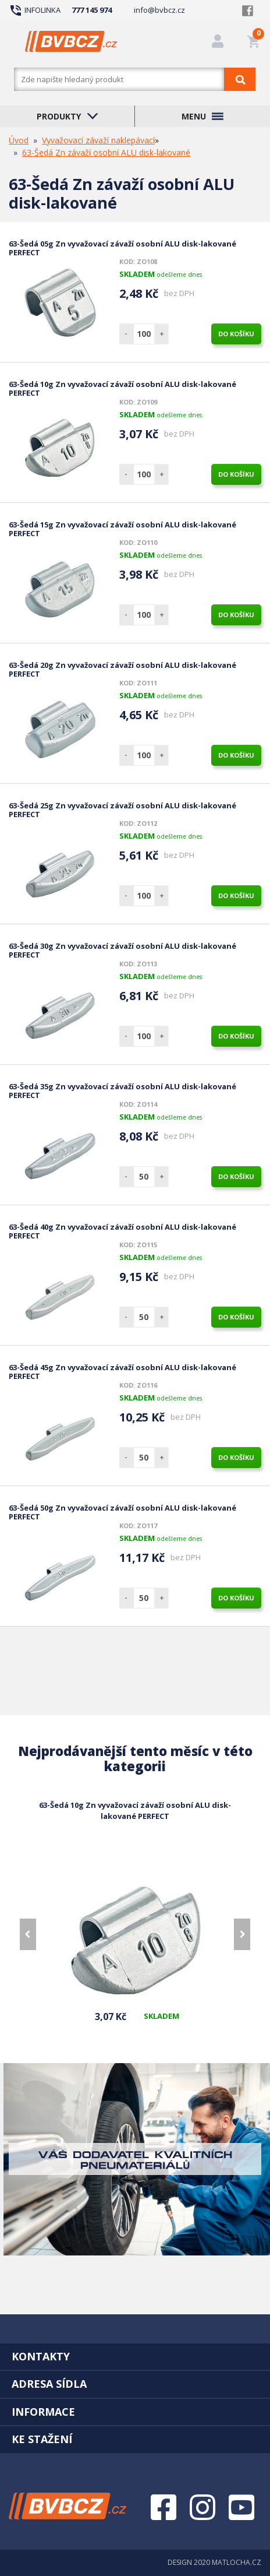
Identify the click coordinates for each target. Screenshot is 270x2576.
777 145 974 (92, 10)
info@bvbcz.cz (159, 10)
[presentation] (28, 1934)
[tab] (135, 2356)
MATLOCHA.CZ (236, 2562)
